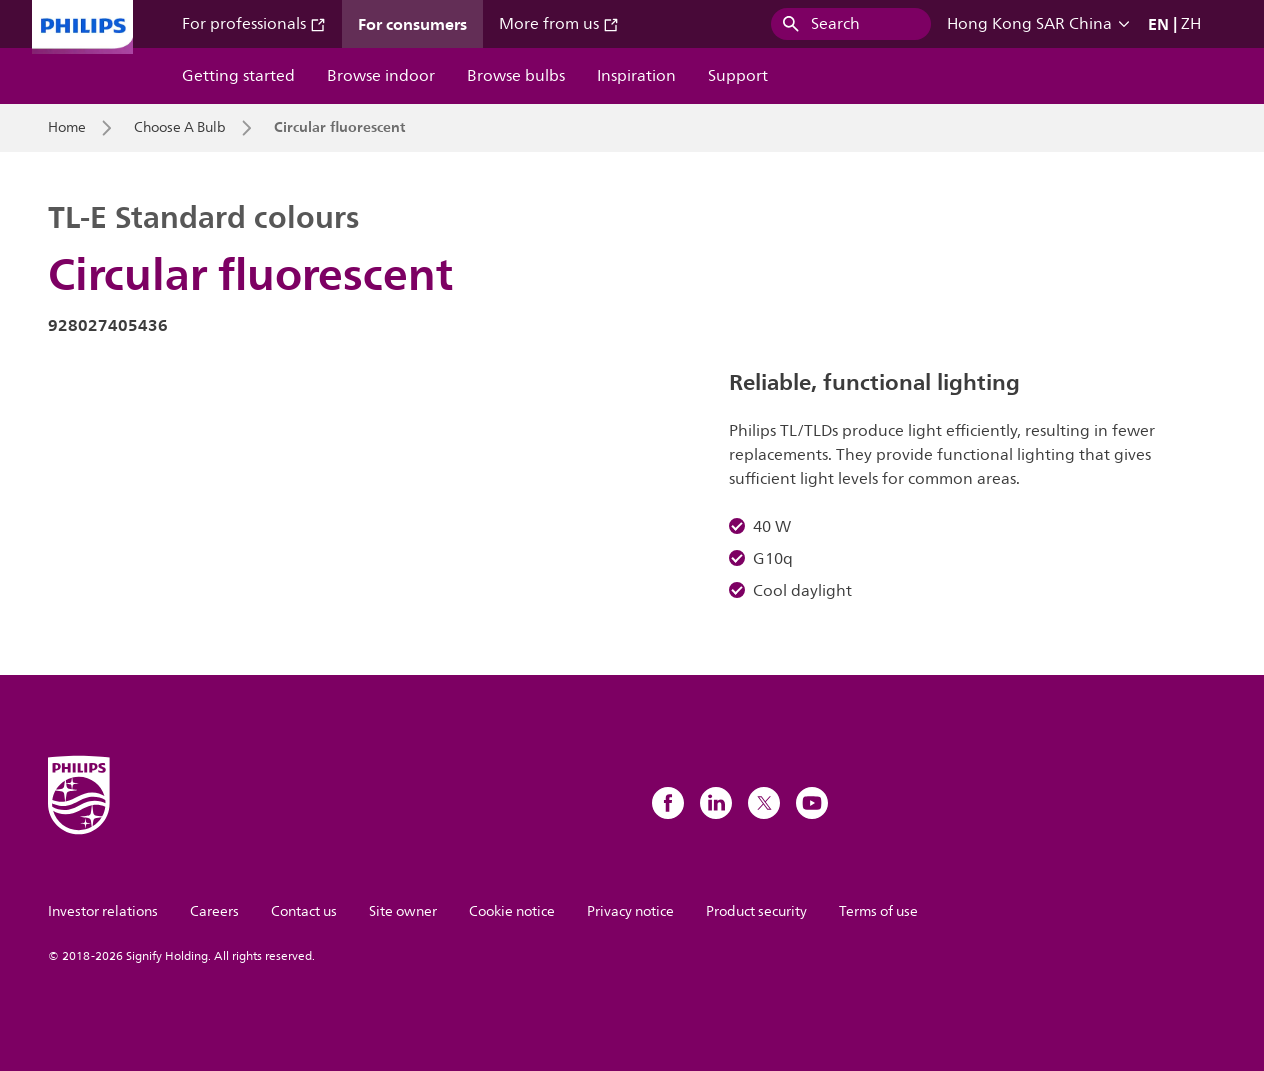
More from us (559, 24)
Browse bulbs (516, 76)
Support (738, 76)
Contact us (304, 911)
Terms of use (878, 911)
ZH (1191, 24)
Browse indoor (381, 76)
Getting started (238, 76)
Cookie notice (512, 911)
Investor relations (103, 911)
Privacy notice (630, 911)
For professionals (254, 24)
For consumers (412, 24)
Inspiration (636, 76)
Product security (756, 911)
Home (67, 128)
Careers (214, 911)
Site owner (403, 911)
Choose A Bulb (180, 128)
